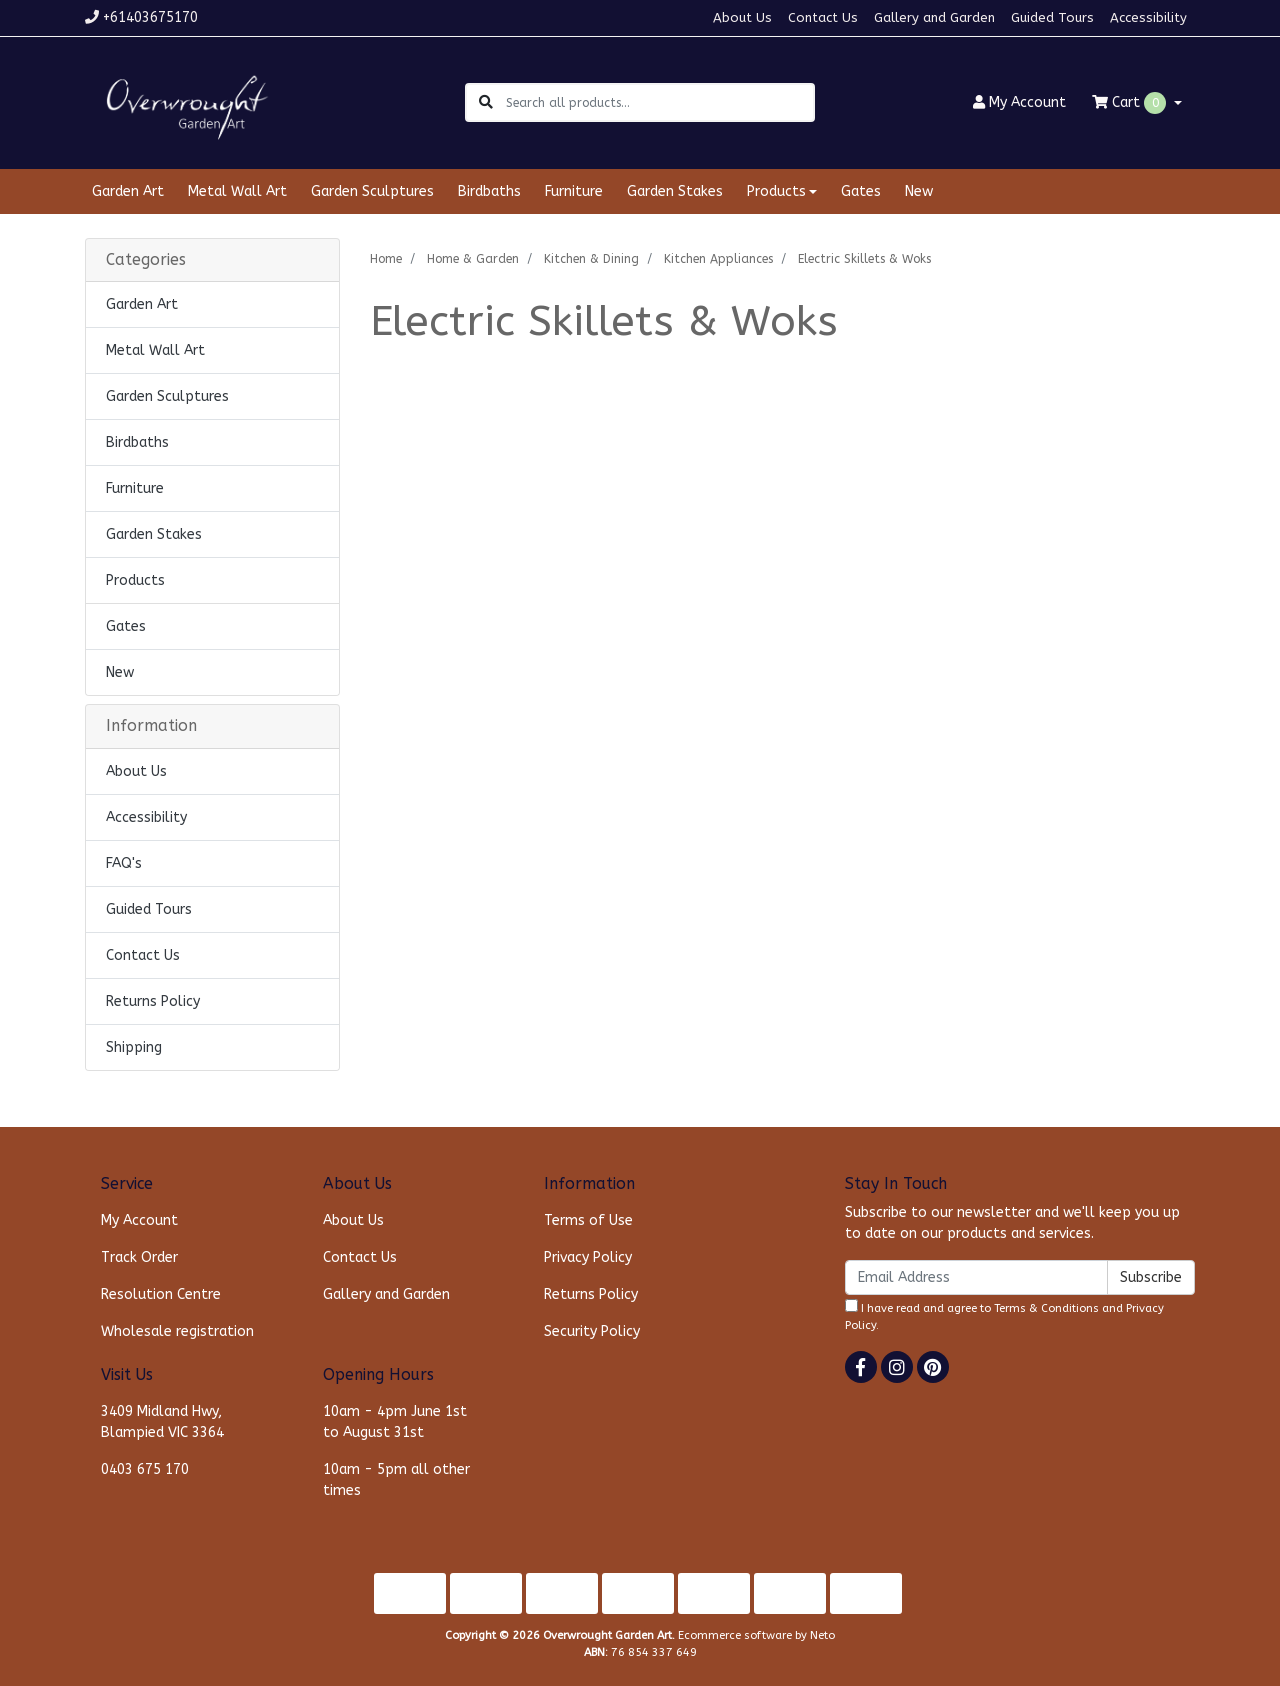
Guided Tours (1052, 17)
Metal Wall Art (237, 191)
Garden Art (128, 191)
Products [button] (776, 191)
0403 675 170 (145, 1469)
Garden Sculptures (372, 191)
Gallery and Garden (934, 17)
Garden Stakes (675, 191)
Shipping (134, 1047)
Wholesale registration (177, 1331)
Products (135, 580)
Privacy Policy (588, 1257)
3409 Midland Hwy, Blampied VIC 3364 (162, 1422)
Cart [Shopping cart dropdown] (1131, 103)
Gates (861, 191)
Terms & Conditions (1046, 1308)
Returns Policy (153, 1001)
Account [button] (1019, 102)
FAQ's (124, 863)
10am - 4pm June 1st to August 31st (395, 1422)
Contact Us (823, 17)
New (919, 191)
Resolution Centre (161, 1294)
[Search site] (486, 102)
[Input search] (659, 102)
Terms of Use (588, 1220)
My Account (139, 1220)
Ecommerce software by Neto (756, 1635)
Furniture (574, 191)
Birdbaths (489, 191)
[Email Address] (976, 1277)
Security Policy (592, 1331)
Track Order (139, 1257)
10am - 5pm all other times (396, 1480)
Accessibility (1148, 17)
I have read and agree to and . (1004, 1315)
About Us (742, 17)
